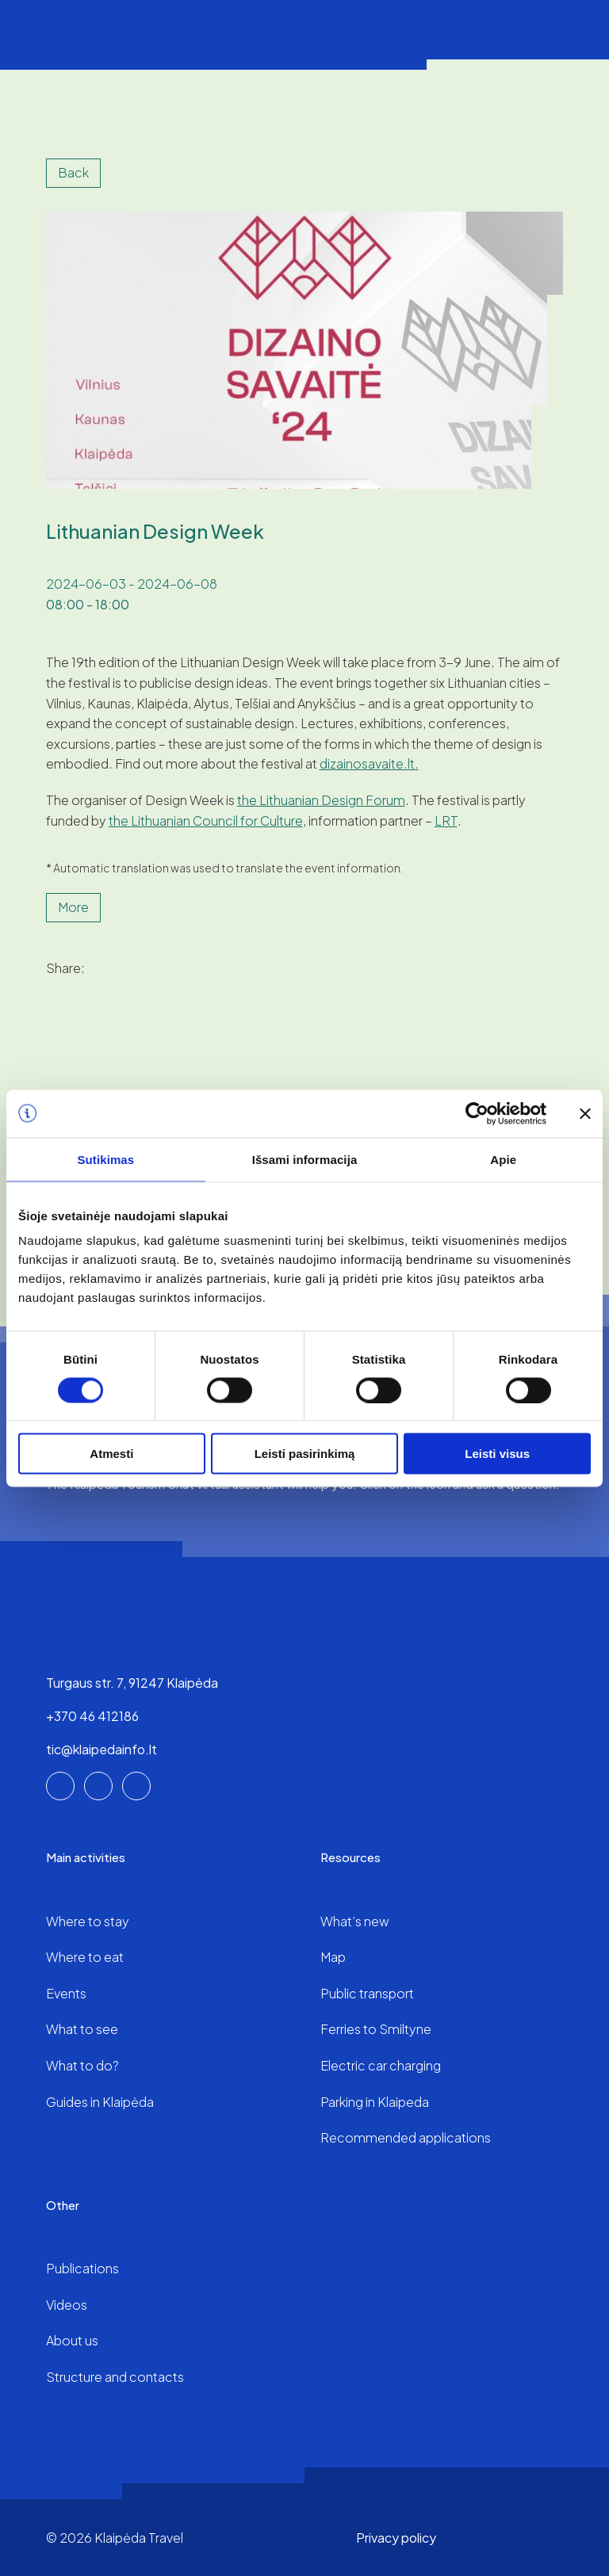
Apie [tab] (503, 1159)
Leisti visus (497, 1453)
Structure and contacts (115, 2376)
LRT (446, 820)
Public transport (367, 1993)
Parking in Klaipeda (374, 2101)
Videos (66, 2304)
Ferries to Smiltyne (375, 2029)
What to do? (82, 2065)
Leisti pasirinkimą (305, 1453)
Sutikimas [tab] (105, 1159)
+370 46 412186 (92, 1716)
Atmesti (111, 1453)
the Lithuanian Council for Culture (206, 820)
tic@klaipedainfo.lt (101, 1749)
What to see (82, 2029)
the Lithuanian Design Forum (321, 800)
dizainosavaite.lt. (369, 763)
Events (66, 1993)
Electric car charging (380, 2065)
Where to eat (85, 1956)
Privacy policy (396, 2537)
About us (72, 2340)
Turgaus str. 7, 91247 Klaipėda (132, 1682)
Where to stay (87, 1921)
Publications (82, 2268)
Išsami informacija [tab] (305, 1159)
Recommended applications (405, 2137)
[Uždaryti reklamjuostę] (585, 1113)
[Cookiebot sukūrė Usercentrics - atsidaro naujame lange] (477, 1113)
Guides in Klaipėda (100, 2101)
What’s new (354, 1921)
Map (333, 1956)
